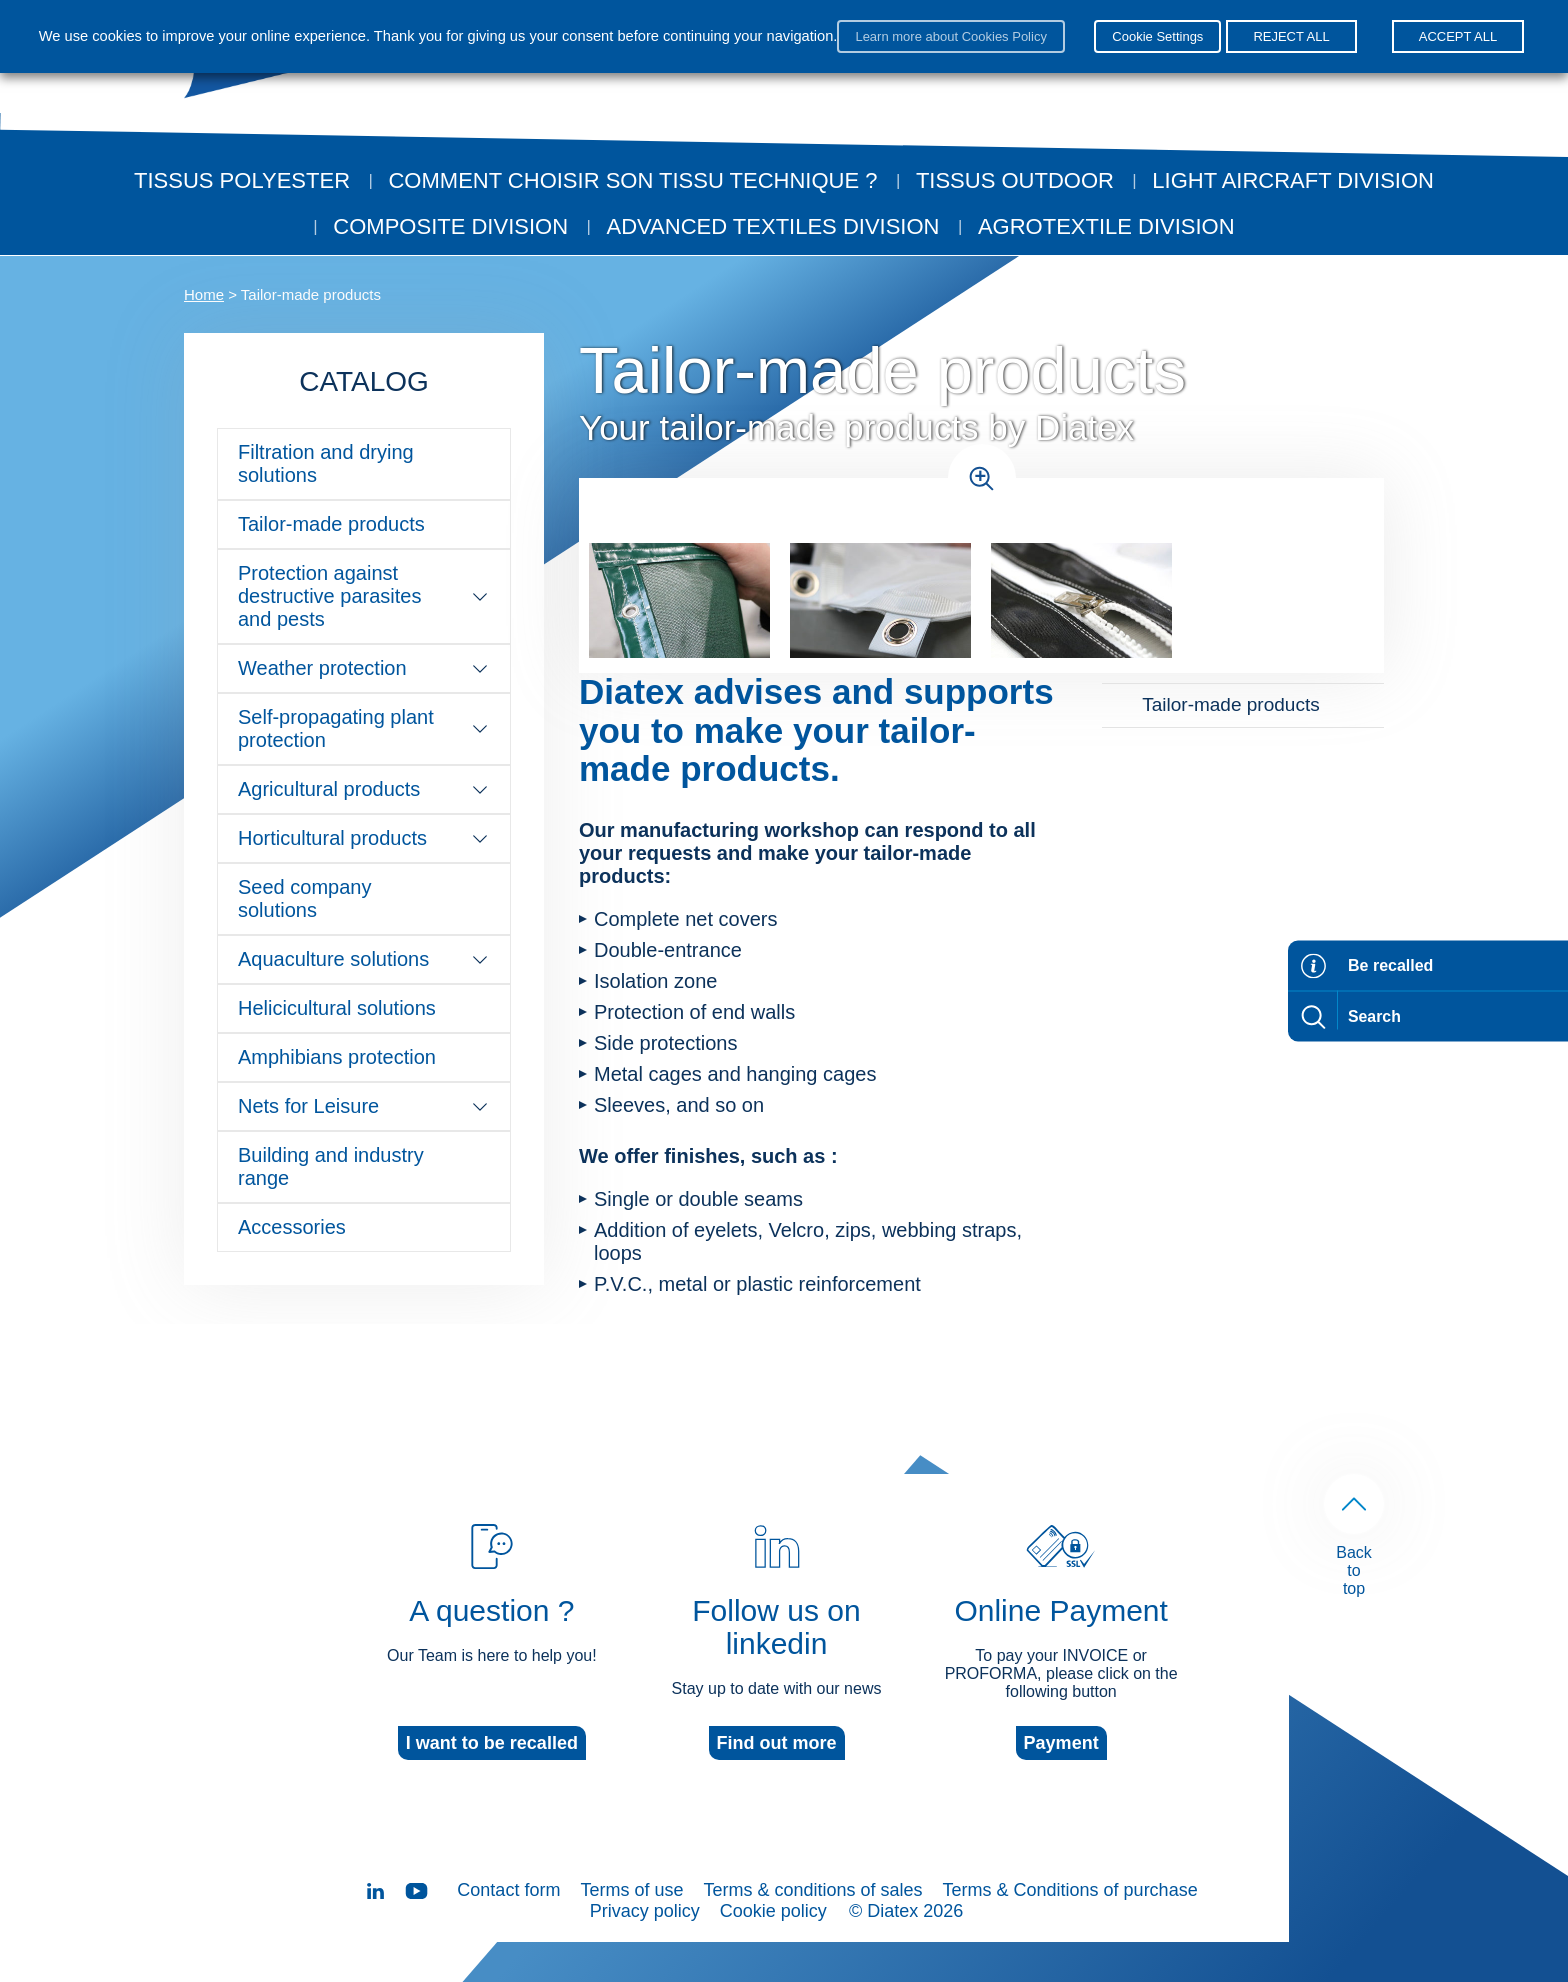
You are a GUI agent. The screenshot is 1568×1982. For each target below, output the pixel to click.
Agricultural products (364, 789)
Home (204, 294)
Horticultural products (364, 838)
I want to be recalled (492, 1743)
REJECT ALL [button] (1291, 36)
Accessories (292, 1227)
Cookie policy (773, 1911)
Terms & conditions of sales (812, 1890)
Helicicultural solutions (337, 1008)
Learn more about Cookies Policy (951, 36)
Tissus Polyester (242, 180)
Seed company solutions (304, 898)
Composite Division (450, 226)
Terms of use (631, 1890)
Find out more (777, 1743)
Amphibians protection (337, 1057)
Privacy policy (645, 1911)
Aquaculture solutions (364, 959)
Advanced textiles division (773, 226)
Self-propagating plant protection (364, 728)
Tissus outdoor (1015, 180)
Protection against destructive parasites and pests (364, 596)
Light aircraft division (1293, 180)
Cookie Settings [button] (1157, 36)
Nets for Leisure (364, 1106)
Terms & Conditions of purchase (1070, 1890)
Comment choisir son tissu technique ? (632, 180)
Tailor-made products (331, 524)
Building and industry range (331, 1166)
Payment (1061, 1743)
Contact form (508, 1890)
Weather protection (364, 668)
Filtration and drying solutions (326, 463)
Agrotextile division (1106, 226)
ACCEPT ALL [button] (1458, 36)
